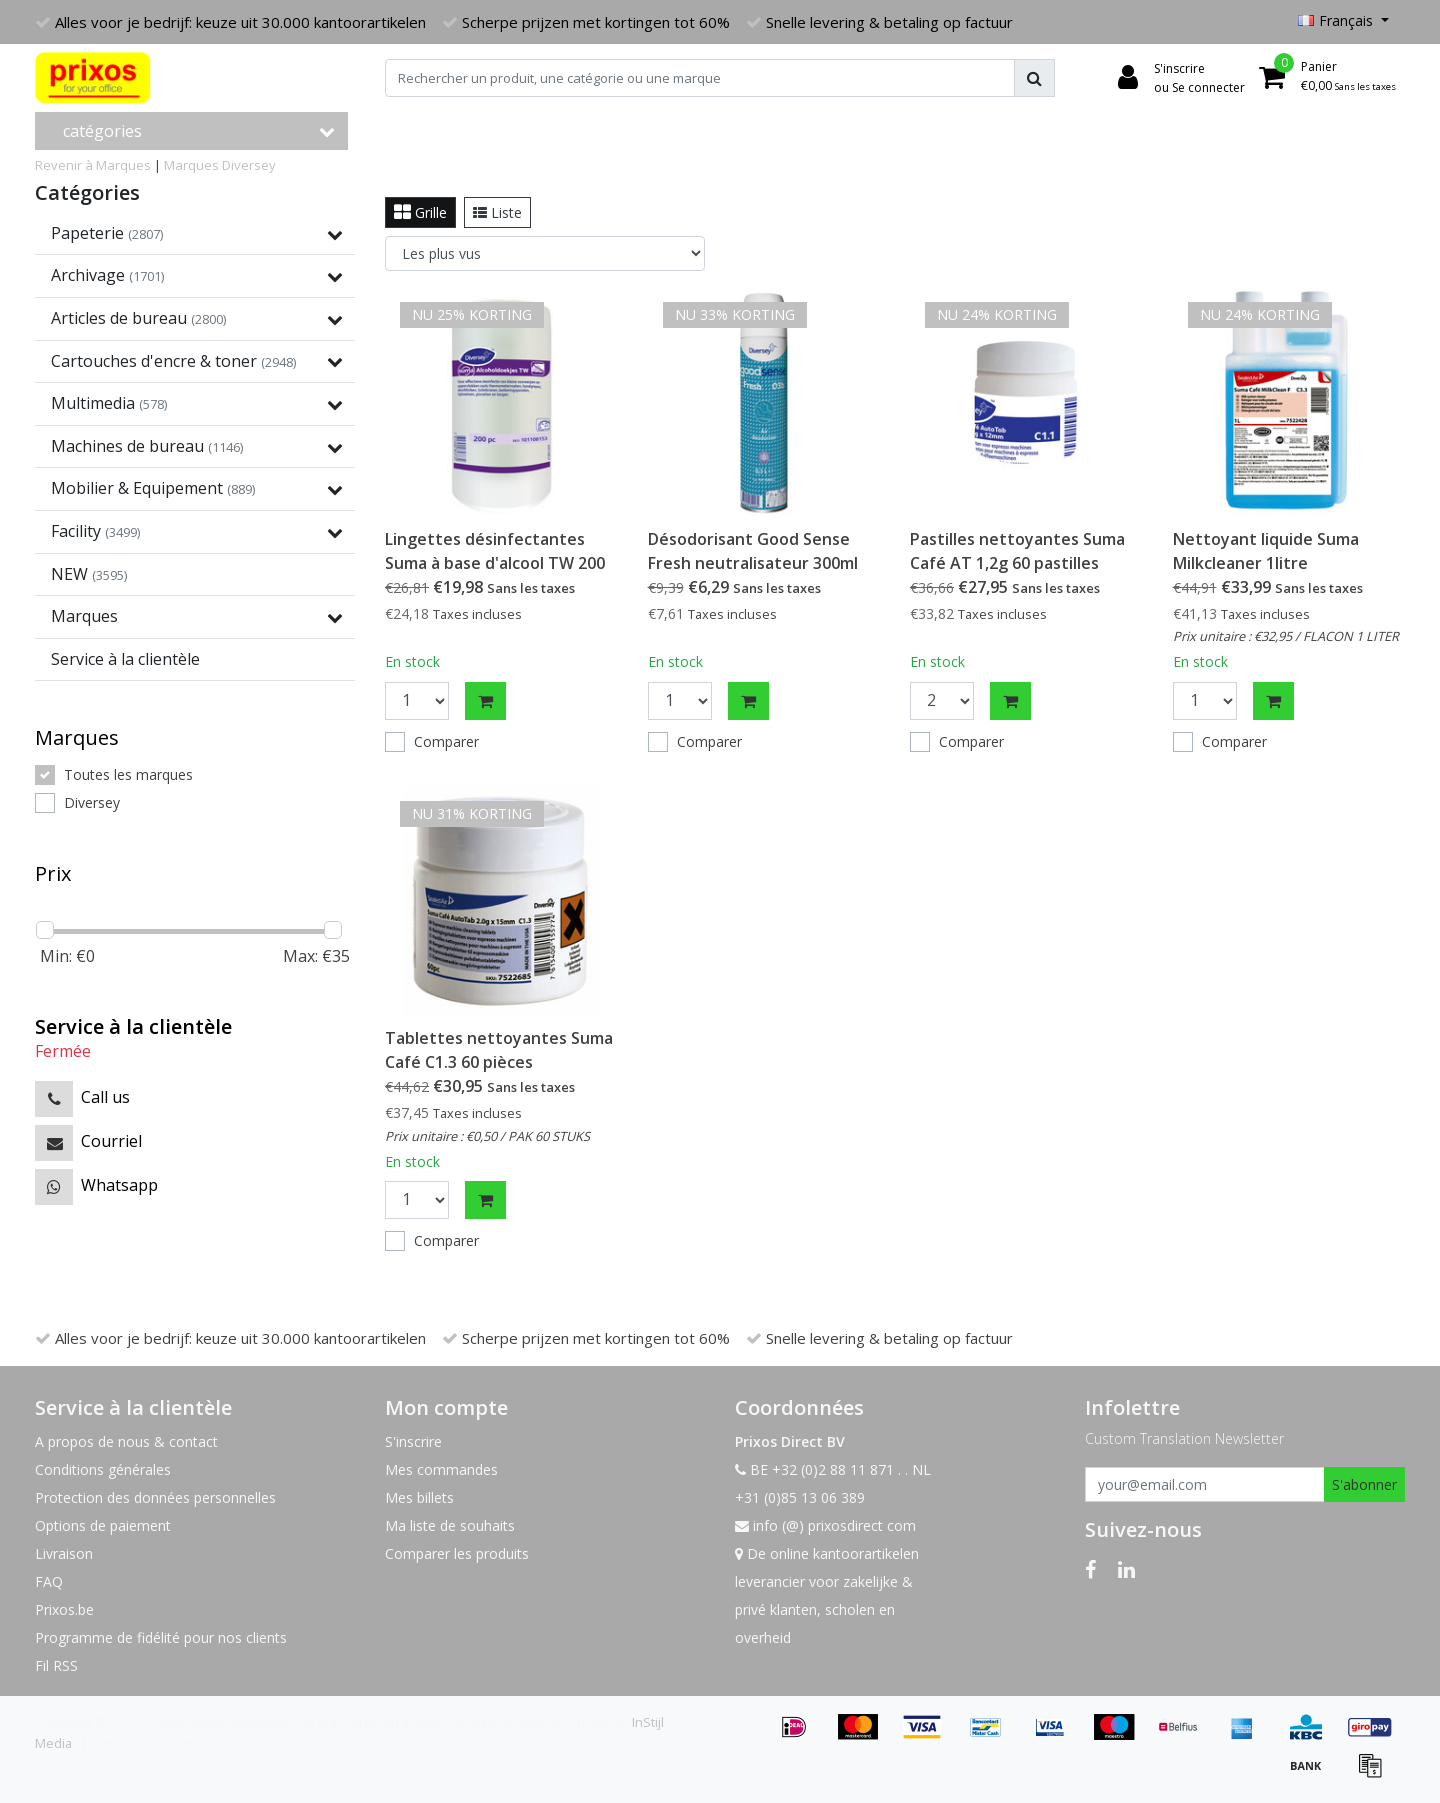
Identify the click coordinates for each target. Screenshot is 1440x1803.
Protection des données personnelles (155, 1497)
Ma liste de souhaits (450, 1525)
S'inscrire (413, 1441)
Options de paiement (103, 1525)
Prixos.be (64, 1609)
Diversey (249, 165)
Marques (191, 165)
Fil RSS (56, 1665)
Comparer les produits (457, 1553)
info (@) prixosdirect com (825, 1525)
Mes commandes (441, 1469)
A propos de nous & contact (126, 1441)
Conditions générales (103, 1469)
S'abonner (1364, 1484)
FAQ (49, 1581)
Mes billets (419, 1497)
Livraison (64, 1553)
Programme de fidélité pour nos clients (161, 1637)
